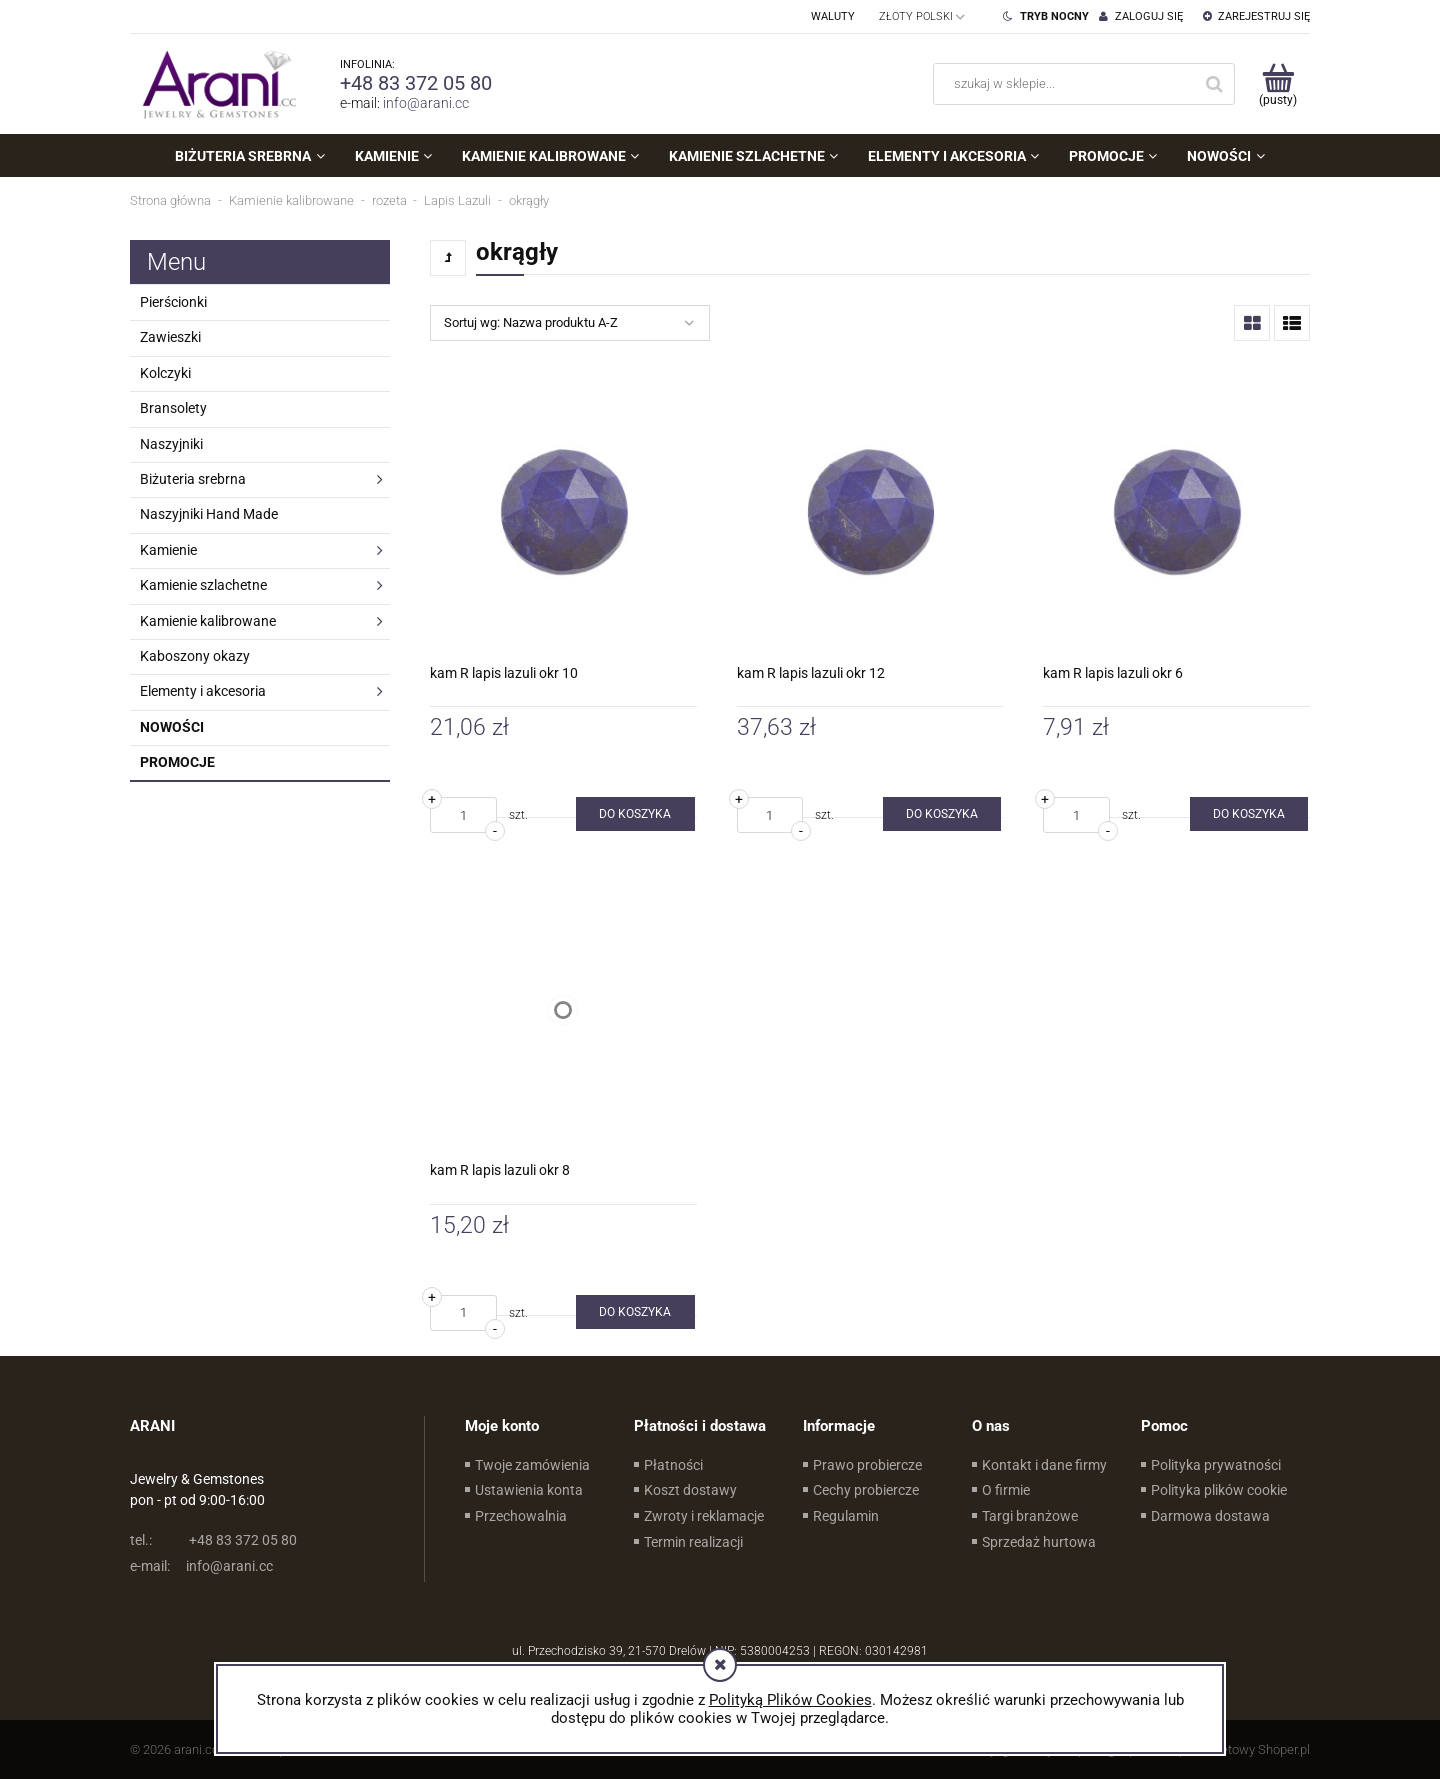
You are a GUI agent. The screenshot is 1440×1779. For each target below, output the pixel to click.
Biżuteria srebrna (193, 479)
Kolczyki (165, 373)
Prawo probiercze (867, 1465)
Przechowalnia (521, 1516)
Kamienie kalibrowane (208, 621)
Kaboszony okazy (195, 656)
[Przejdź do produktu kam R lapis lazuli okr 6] (1176, 512)
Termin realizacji (693, 1542)
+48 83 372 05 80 (416, 83)
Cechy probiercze (866, 1490)
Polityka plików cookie (1219, 1490)
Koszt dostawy (690, 1490)
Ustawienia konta (529, 1490)
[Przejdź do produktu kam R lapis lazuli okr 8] (563, 1009)
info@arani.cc (426, 103)
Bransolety (173, 408)
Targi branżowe (1030, 1516)
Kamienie (168, 550)
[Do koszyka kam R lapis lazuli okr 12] (942, 814)
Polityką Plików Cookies (790, 1700)
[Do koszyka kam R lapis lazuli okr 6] (1249, 814)
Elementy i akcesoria (203, 691)
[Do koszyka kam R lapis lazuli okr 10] (635, 814)
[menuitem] (249, 156)
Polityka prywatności (1216, 1465)
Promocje (177, 762)
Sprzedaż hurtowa (1039, 1542)
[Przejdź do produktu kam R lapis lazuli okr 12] (870, 512)
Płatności (673, 1465)
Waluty (833, 16)
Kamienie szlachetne (203, 585)
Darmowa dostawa (1210, 1516)
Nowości (172, 727)
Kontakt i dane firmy (1044, 1465)
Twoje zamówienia (532, 1465)
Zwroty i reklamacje (704, 1516)
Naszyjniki (171, 444)
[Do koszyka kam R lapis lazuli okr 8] (635, 1312)
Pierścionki (173, 302)
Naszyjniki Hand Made (209, 514)
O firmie (1006, 1490)
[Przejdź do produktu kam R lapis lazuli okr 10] (563, 512)
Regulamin (846, 1516)
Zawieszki (170, 337)
